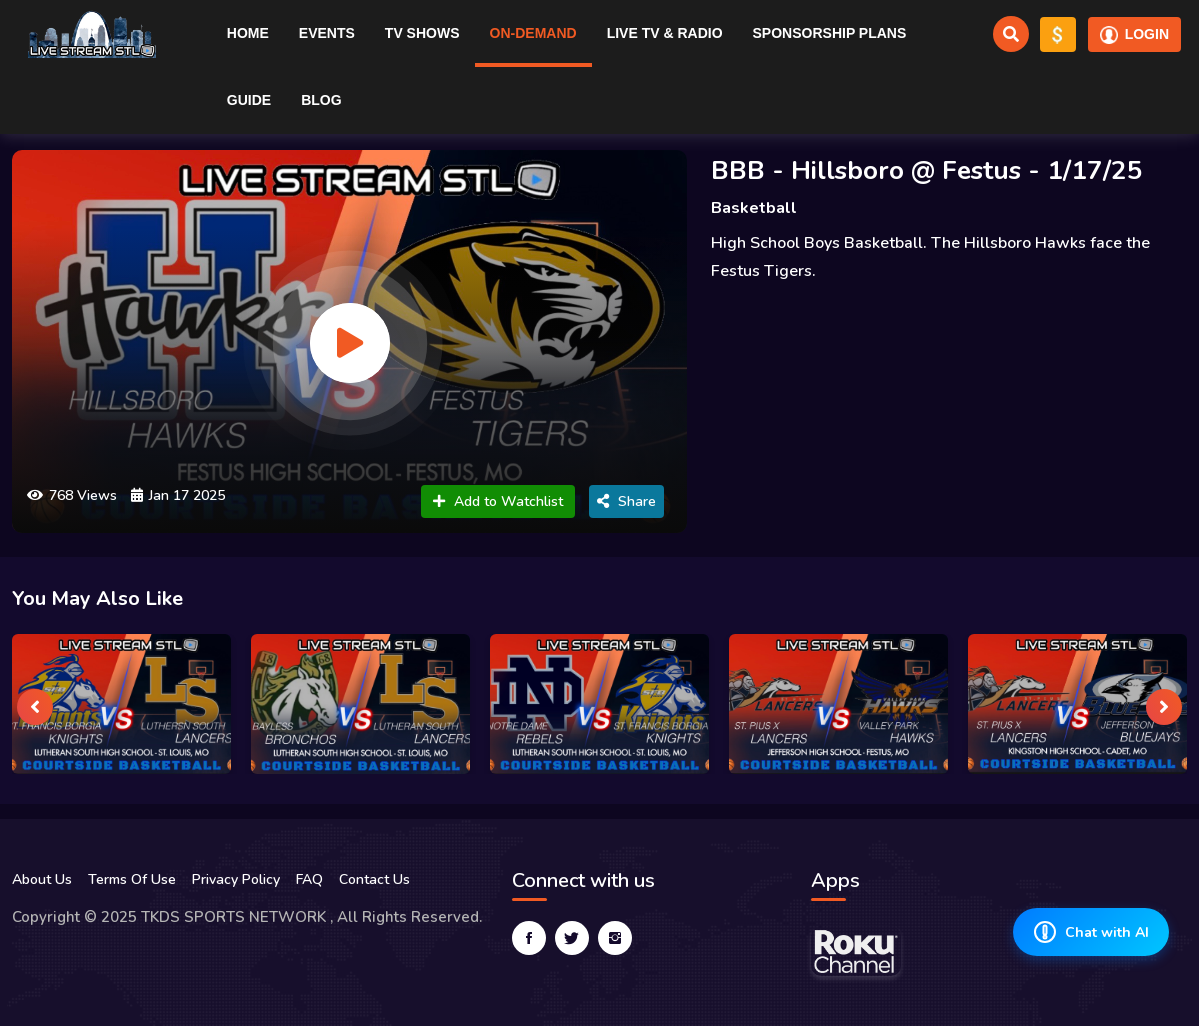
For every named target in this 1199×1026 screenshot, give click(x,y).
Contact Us (374, 879)
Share (626, 501)
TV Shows (422, 33)
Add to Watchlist (498, 501)
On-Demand (533, 33)
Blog (321, 100)
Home (248, 33)
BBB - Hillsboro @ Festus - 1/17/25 (927, 170)
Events (327, 33)
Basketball (754, 208)
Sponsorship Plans (830, 33)
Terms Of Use (132, 879)
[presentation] (35, 707)
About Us (42, 879)
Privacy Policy (236, 879)
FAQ (309, 879)
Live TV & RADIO (665, 33)
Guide (249, 100)
